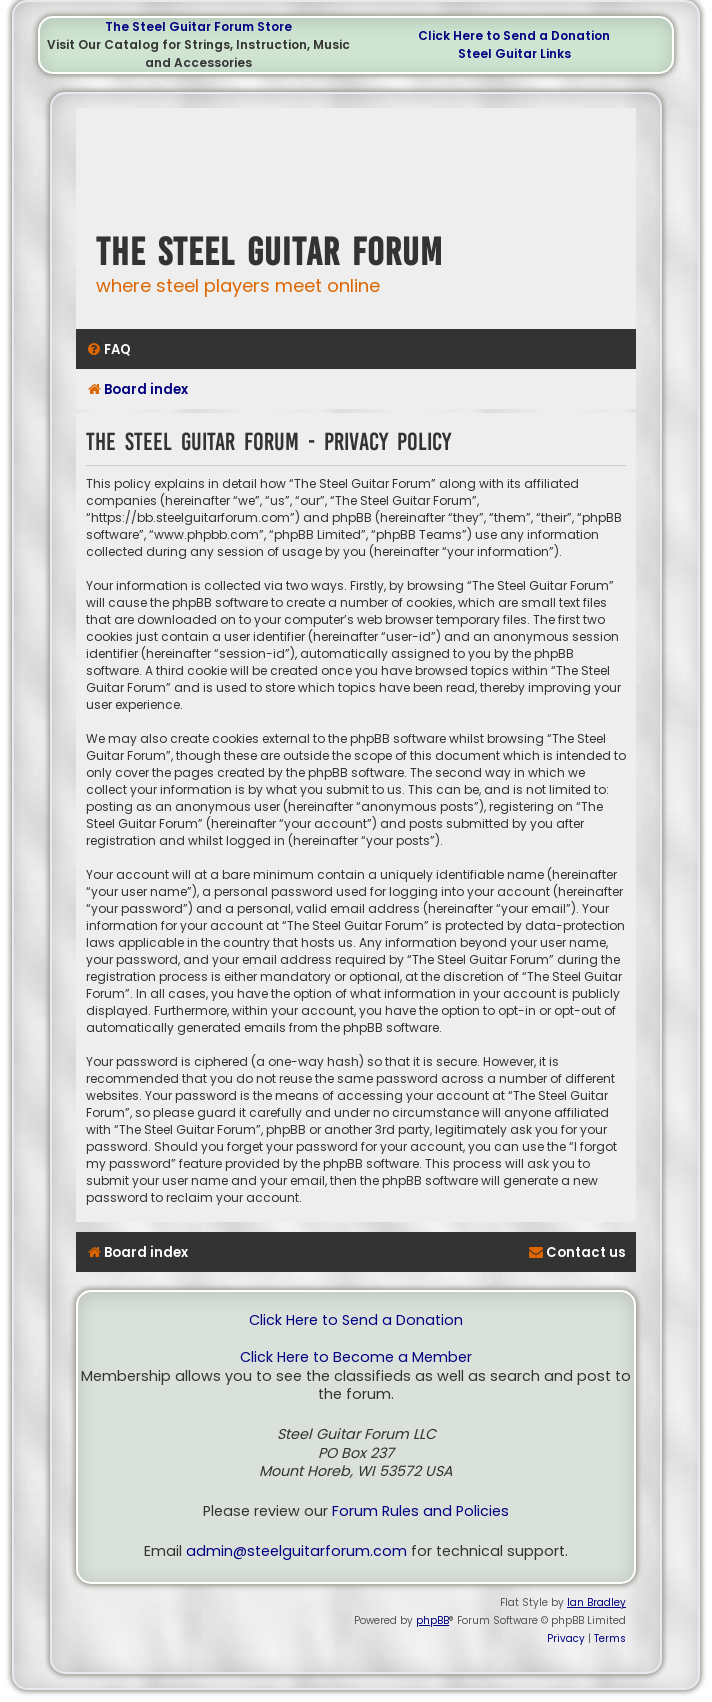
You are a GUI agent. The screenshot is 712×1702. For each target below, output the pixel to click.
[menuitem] (108, 349)
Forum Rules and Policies (420, 1511)
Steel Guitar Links (514, 53)
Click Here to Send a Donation (514, 35)
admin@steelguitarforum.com (296, 1551)
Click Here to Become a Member (356, 1357)
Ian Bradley (596, 1602)
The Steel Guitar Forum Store (198, 26)
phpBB (432, 1620)
